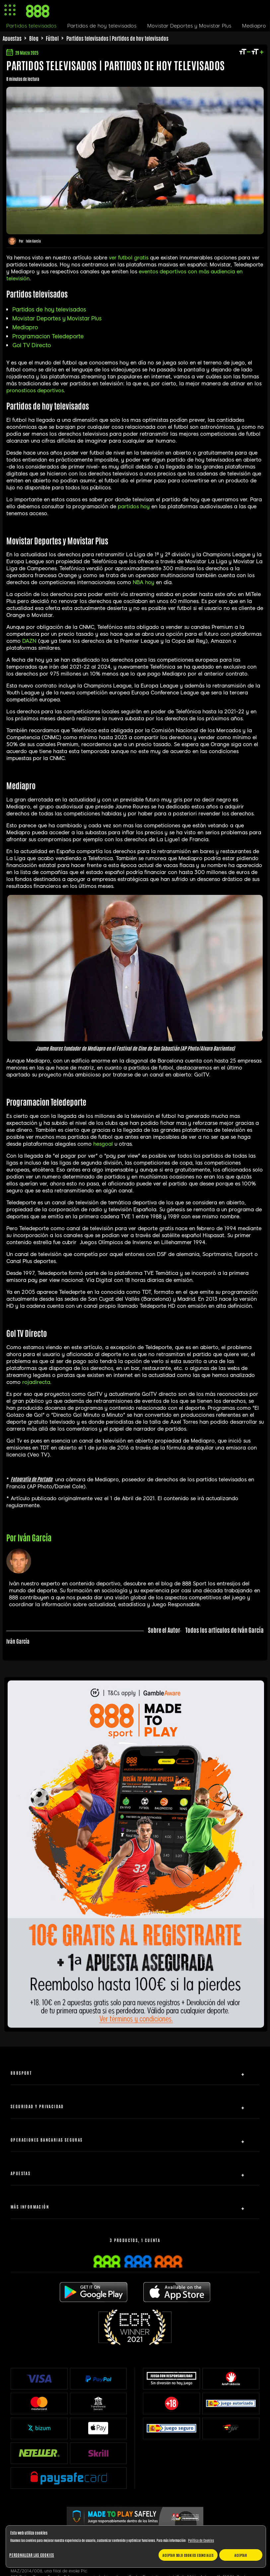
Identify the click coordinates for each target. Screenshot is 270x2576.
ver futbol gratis (128, 258)
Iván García (33, 241)
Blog (33, 38)
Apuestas (12, 38)
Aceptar (241, 2555)
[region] (136, 2546)
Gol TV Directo (31, 345)
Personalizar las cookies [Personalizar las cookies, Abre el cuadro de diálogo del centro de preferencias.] (31, 2554)
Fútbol (52, 38)
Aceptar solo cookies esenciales (188, 2555)
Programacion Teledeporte (48, 336)
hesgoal (103, 1144)
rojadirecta (36, 1382)
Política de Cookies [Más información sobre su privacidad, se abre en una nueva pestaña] (201, 2540)
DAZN (29, 641)
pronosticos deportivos (35, 391)
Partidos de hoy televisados (49, 309)
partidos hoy (134, 507)
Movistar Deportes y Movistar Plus (56, 318)
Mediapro (25, 327)
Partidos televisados (31, 26)
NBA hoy (143, 582)
